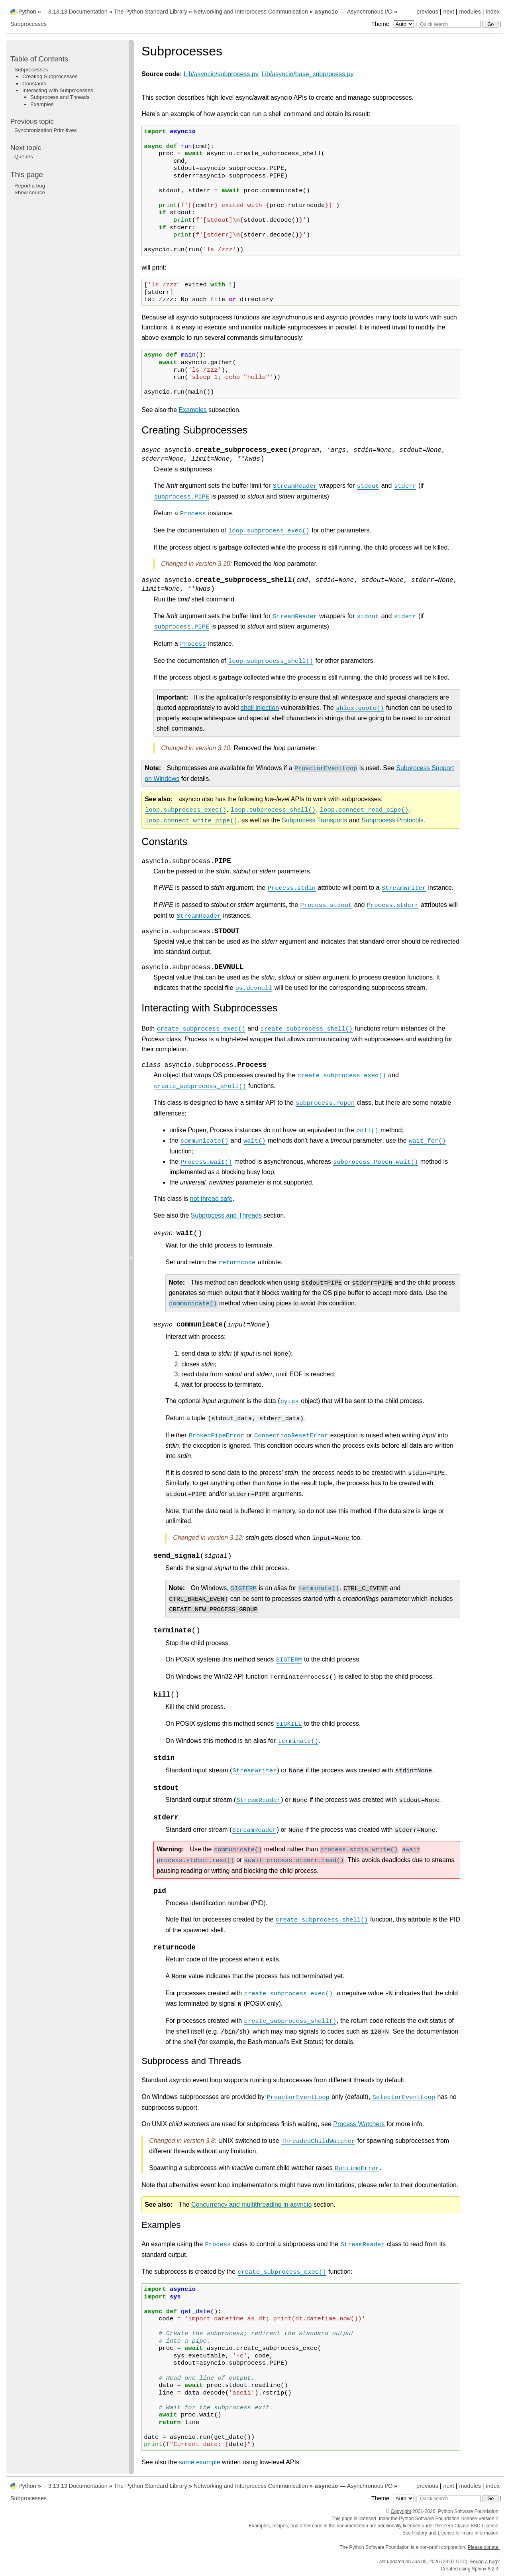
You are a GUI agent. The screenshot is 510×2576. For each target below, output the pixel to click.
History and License (433, 2533)
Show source (29, 192)
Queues (23, 157)
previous (427, 11)
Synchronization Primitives (45, 130)
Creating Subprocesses (50, 76)
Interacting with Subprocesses (57, 90)
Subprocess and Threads (60, 97)
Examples (193, 409)
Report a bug (29, 186)
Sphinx (479, 2569)
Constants (34, 84)
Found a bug (483, 2561)
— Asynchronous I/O (353, 11)
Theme (393, 24)
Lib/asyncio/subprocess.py (221, 74)
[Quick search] (450, 24)
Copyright (400, 2511)
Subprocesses (28, 24)
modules (470, 11)
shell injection (260, 707)
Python (27, 11)
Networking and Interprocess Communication (251, 11)
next (448, 11)
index (493, 11)
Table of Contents (39, 59)
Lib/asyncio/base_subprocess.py (307, 74)
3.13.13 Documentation (78, 11)
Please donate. (484, 2547)
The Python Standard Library (150, 11)
